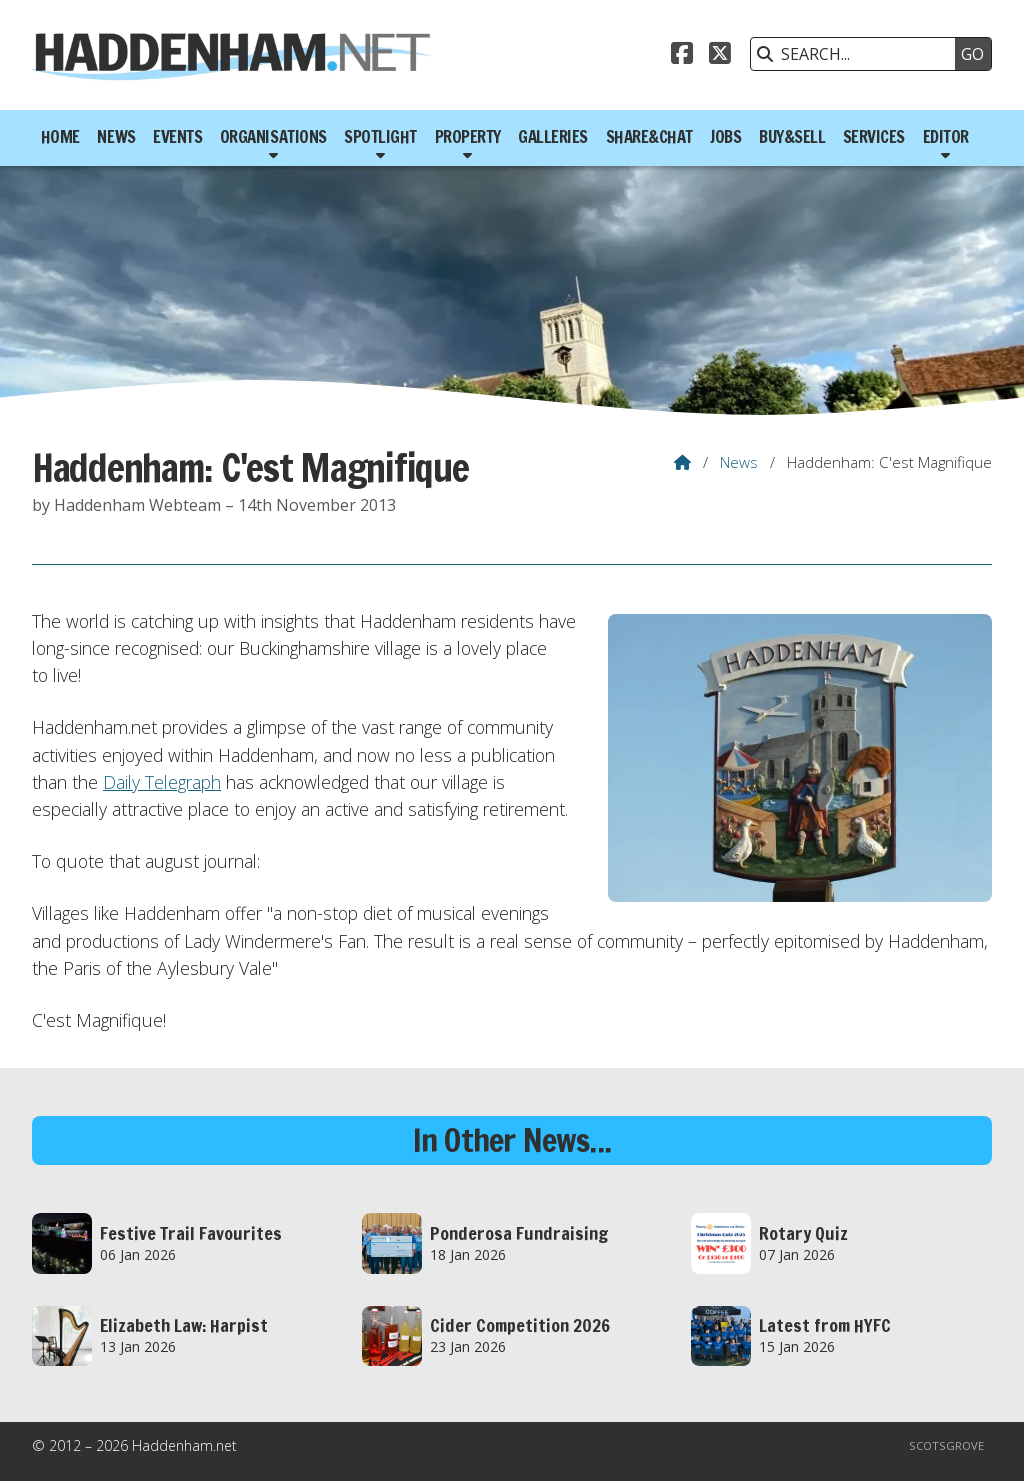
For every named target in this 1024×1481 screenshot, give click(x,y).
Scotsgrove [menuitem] (946, 1445)
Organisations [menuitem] (273, 137)
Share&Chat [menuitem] (649, 137)
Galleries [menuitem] (553, 137)
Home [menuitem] (60, 137)
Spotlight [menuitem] (380, 137)
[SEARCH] (858, 54)
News (739, 462)
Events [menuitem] (177, 137)
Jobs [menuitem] (725, 137)
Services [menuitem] (874, 137)
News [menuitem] (116, 137)
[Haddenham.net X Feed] (720, 56)
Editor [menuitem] (946, 137)
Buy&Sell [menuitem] (792, 137)
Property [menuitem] (468, 137)
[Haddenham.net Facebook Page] (682, 56)
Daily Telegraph (162, 782)
